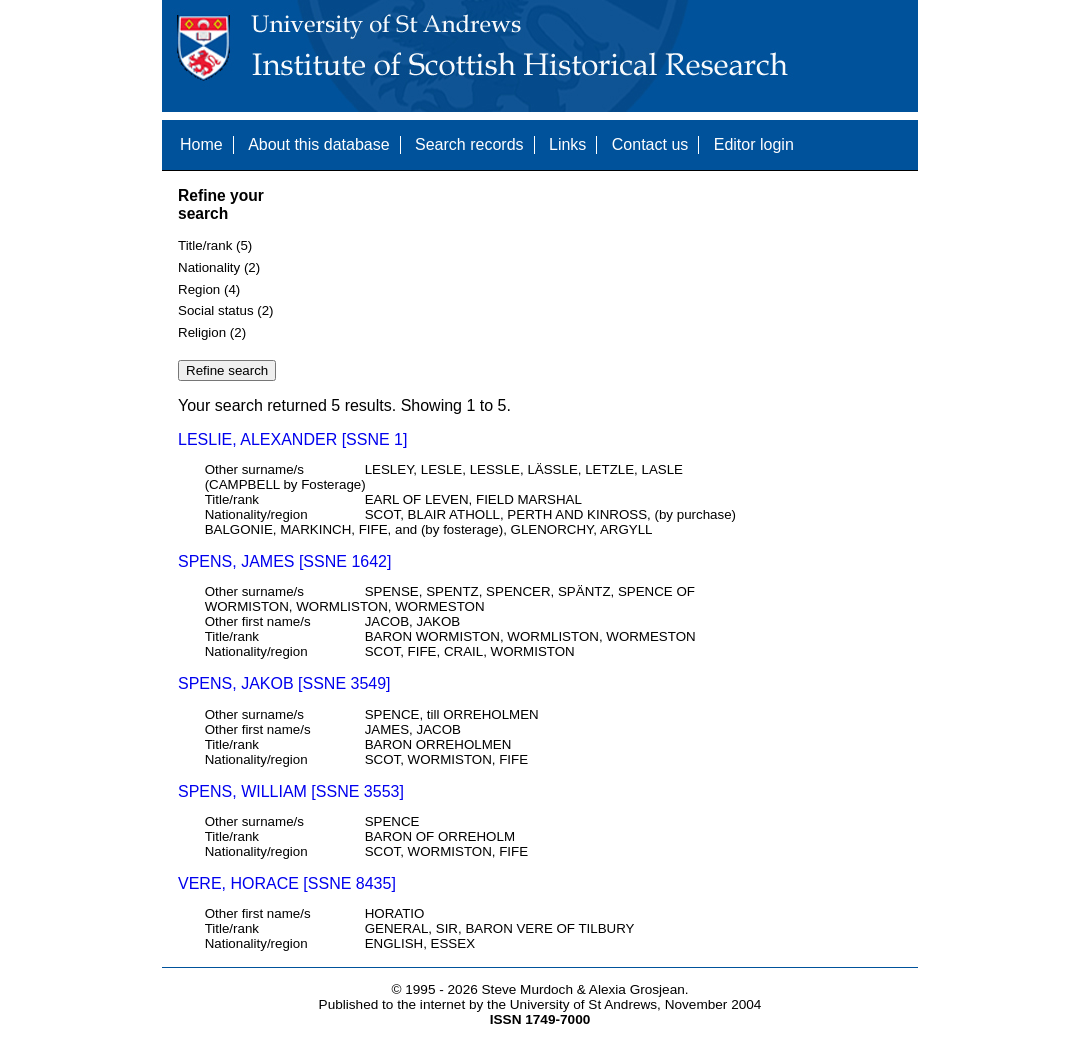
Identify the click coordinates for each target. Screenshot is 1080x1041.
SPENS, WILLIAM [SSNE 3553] (291, 791)
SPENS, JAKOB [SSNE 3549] (284, 683)
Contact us (650, 144)
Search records (469, 144)
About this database (318, 144)
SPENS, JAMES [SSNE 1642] (284, 561)
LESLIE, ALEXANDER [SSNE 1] (292, 439)
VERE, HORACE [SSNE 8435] (287, 883)
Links (567, 144)
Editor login (754, 144)
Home (201, 144)
